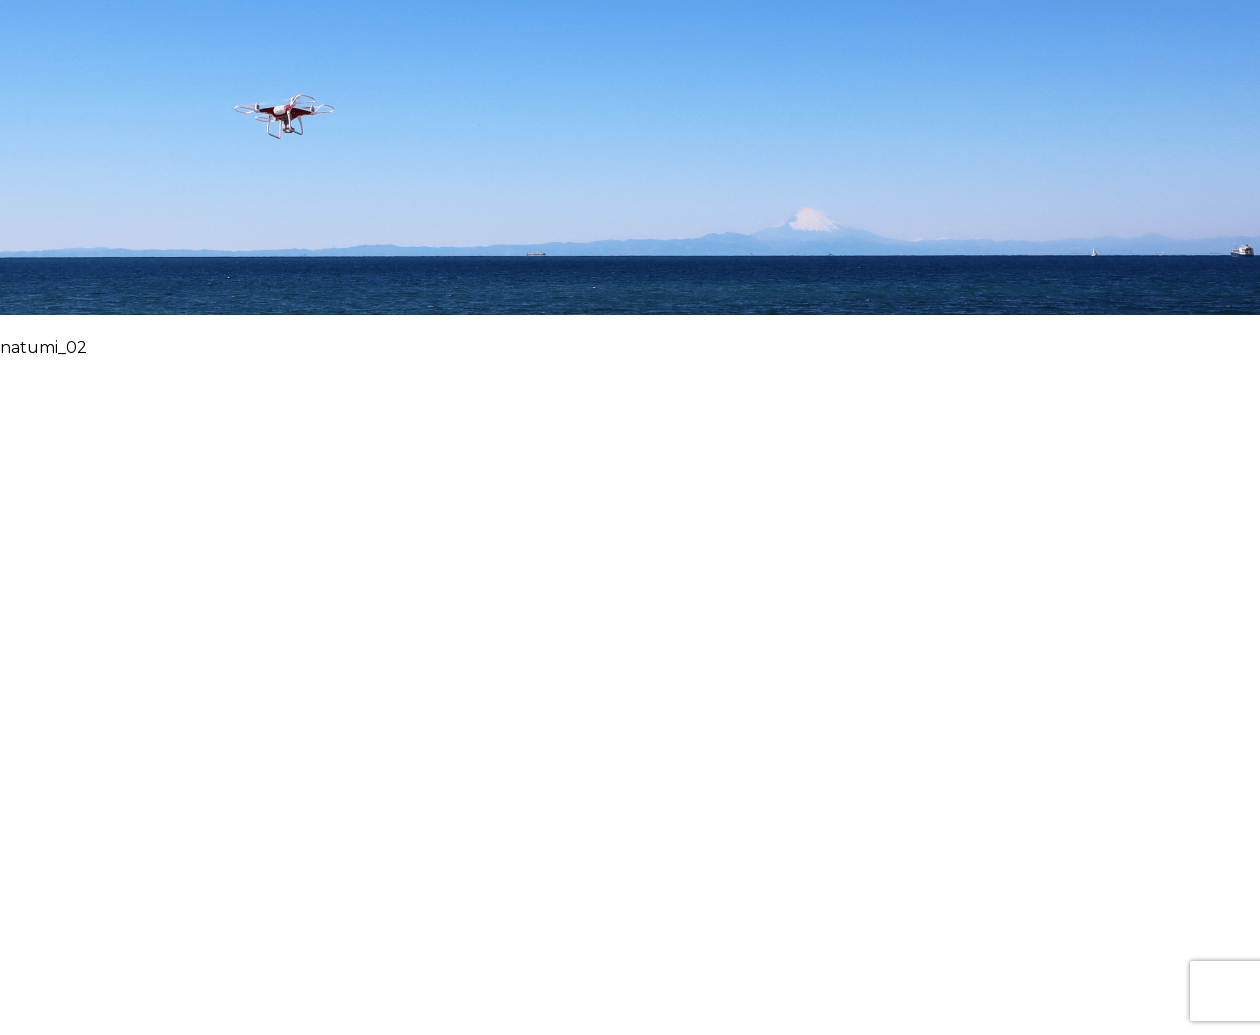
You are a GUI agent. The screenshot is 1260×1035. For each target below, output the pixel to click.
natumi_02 (43, 347)
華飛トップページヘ (630, 175)
